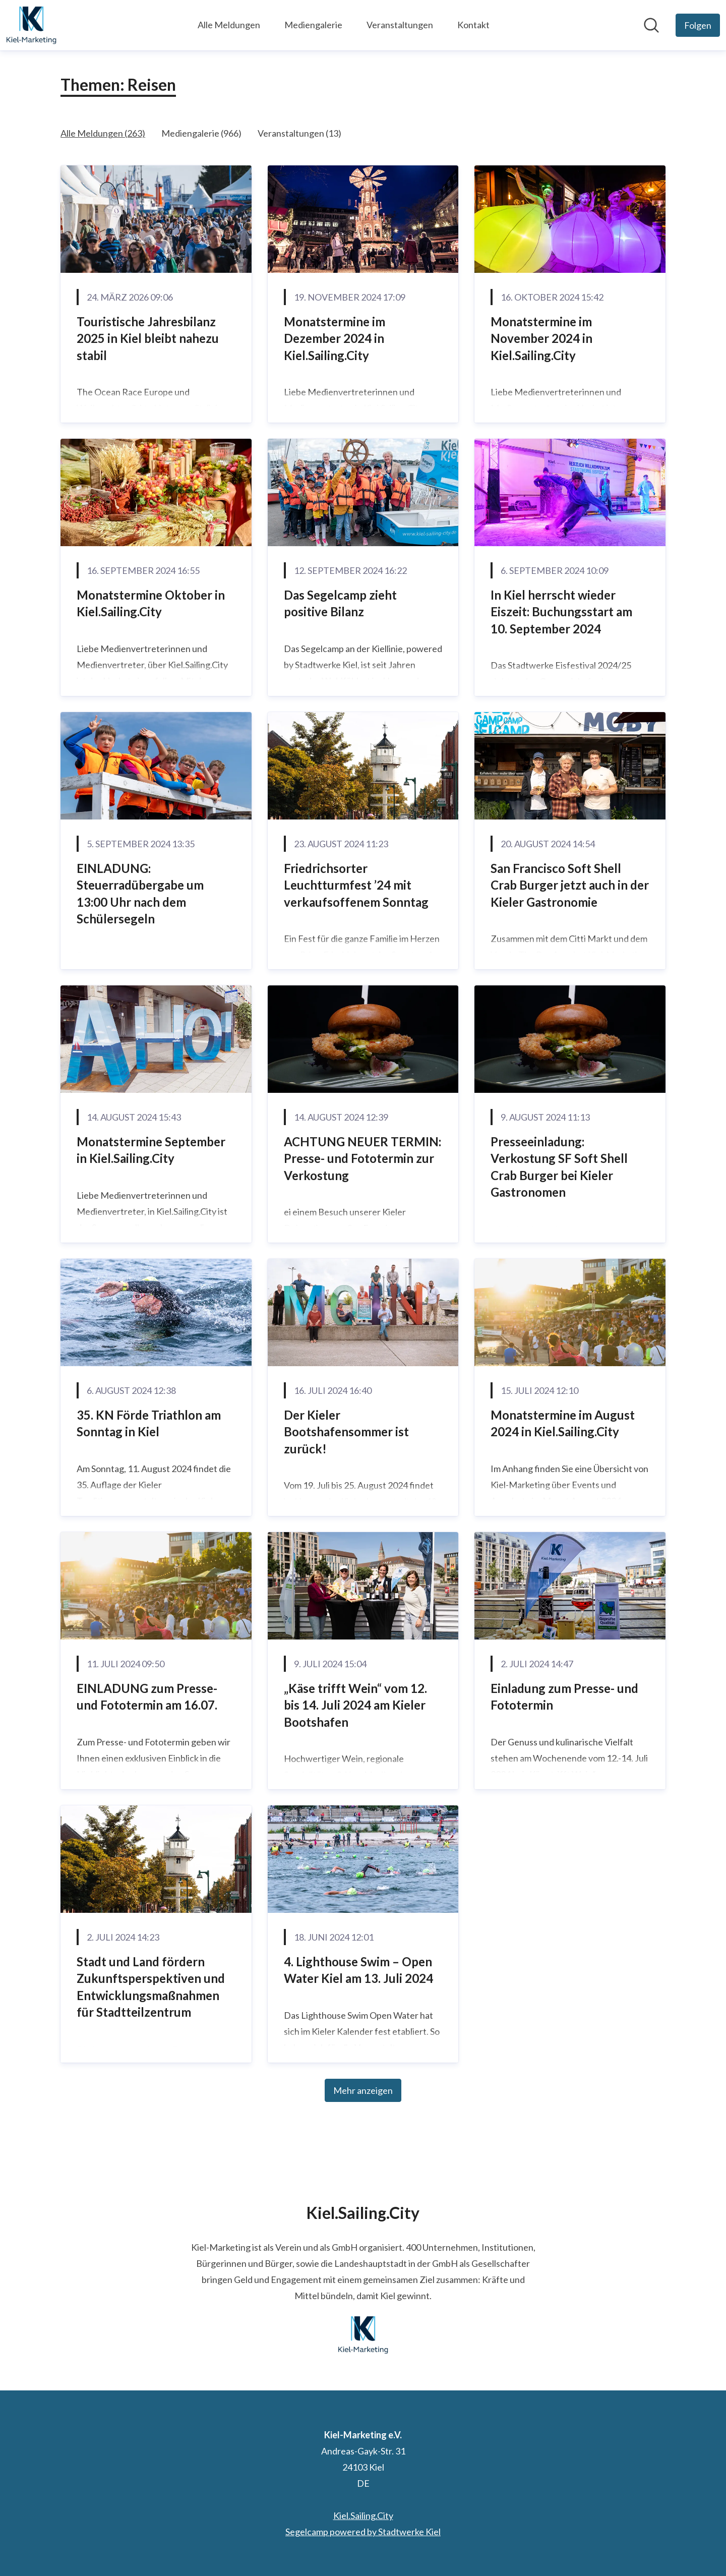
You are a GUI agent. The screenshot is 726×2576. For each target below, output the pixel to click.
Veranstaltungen (400, 24)
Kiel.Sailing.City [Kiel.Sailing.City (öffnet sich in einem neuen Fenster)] (363, 2515)
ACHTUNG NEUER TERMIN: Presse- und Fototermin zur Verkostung (362, 1158)
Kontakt (473, 24)
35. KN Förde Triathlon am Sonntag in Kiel (149, 1423)
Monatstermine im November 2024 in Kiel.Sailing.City (541, 338)
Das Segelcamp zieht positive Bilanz (340, 603)
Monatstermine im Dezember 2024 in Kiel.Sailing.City (334, 338)
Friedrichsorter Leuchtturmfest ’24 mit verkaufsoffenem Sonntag (356, 885)
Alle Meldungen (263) (102, 133)
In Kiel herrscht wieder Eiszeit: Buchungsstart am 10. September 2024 (561, 612)
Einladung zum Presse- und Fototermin (564, 1697)
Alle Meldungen (229, 24)
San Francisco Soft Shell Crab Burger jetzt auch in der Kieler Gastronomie (570, 885)
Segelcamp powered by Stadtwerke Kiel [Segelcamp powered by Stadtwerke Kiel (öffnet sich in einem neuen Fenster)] (363, 2531)
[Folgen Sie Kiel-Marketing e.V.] (698, 25)
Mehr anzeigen (363, 2090)
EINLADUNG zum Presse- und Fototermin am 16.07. (147, 1697)
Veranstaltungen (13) (299, 133)
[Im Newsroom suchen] (651, 25)
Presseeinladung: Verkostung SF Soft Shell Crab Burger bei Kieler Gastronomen (559, 1167)
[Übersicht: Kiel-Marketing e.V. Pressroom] (31, 25)
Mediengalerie (313, 24)
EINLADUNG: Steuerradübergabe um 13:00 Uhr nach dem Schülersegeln (140, 893)
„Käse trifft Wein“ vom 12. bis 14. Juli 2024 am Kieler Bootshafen (355, 1705)
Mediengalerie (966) (201, 133)
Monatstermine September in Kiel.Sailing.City (151, 1150)
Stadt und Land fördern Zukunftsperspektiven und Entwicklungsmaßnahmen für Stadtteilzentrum (151, 1987)
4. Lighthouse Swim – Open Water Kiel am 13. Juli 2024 (358, 1970)
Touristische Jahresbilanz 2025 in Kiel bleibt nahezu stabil (148, 338)
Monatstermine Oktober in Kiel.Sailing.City (151, 603)
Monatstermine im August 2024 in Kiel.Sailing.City (563, 1423)
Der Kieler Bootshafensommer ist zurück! (346, 1432)
